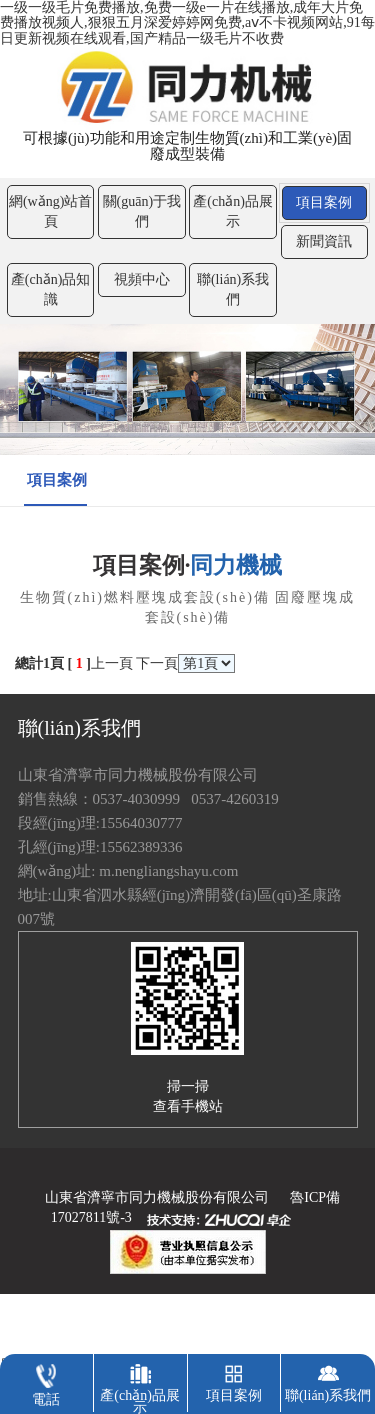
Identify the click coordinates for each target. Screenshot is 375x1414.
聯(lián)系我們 (233, 289)
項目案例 (324, 202)
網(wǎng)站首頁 (50, 211)
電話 (46, 1380)
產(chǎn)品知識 (51, 289)
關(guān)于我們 (142, 211)
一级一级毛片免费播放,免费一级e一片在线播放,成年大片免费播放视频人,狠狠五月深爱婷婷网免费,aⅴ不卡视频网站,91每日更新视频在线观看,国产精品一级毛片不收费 (187, 23)
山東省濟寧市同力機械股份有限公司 (157, 1197)
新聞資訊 (324, 241)
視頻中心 (142, 279)
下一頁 (157, 663)
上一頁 (112, 663)
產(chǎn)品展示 (233, 211)
